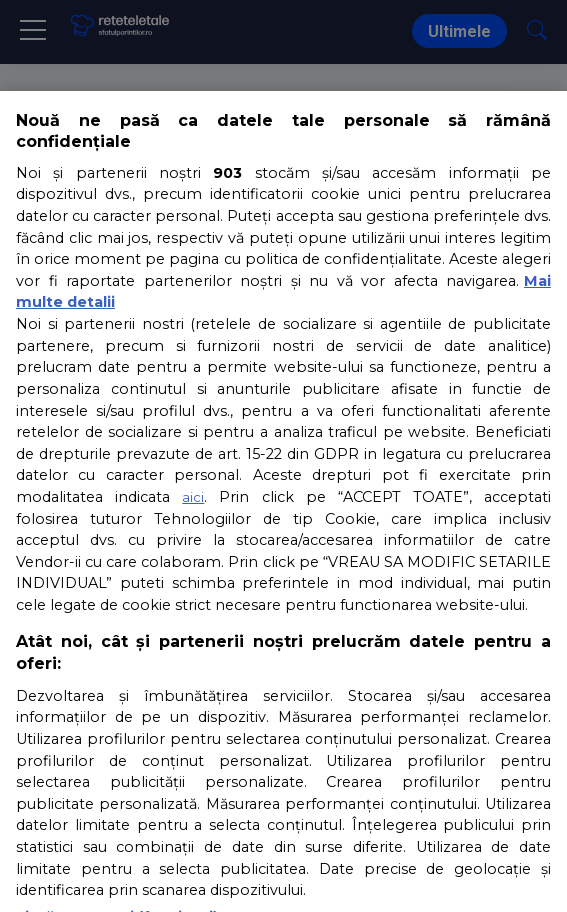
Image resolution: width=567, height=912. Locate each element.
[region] (283, 501)
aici (193, 497)
